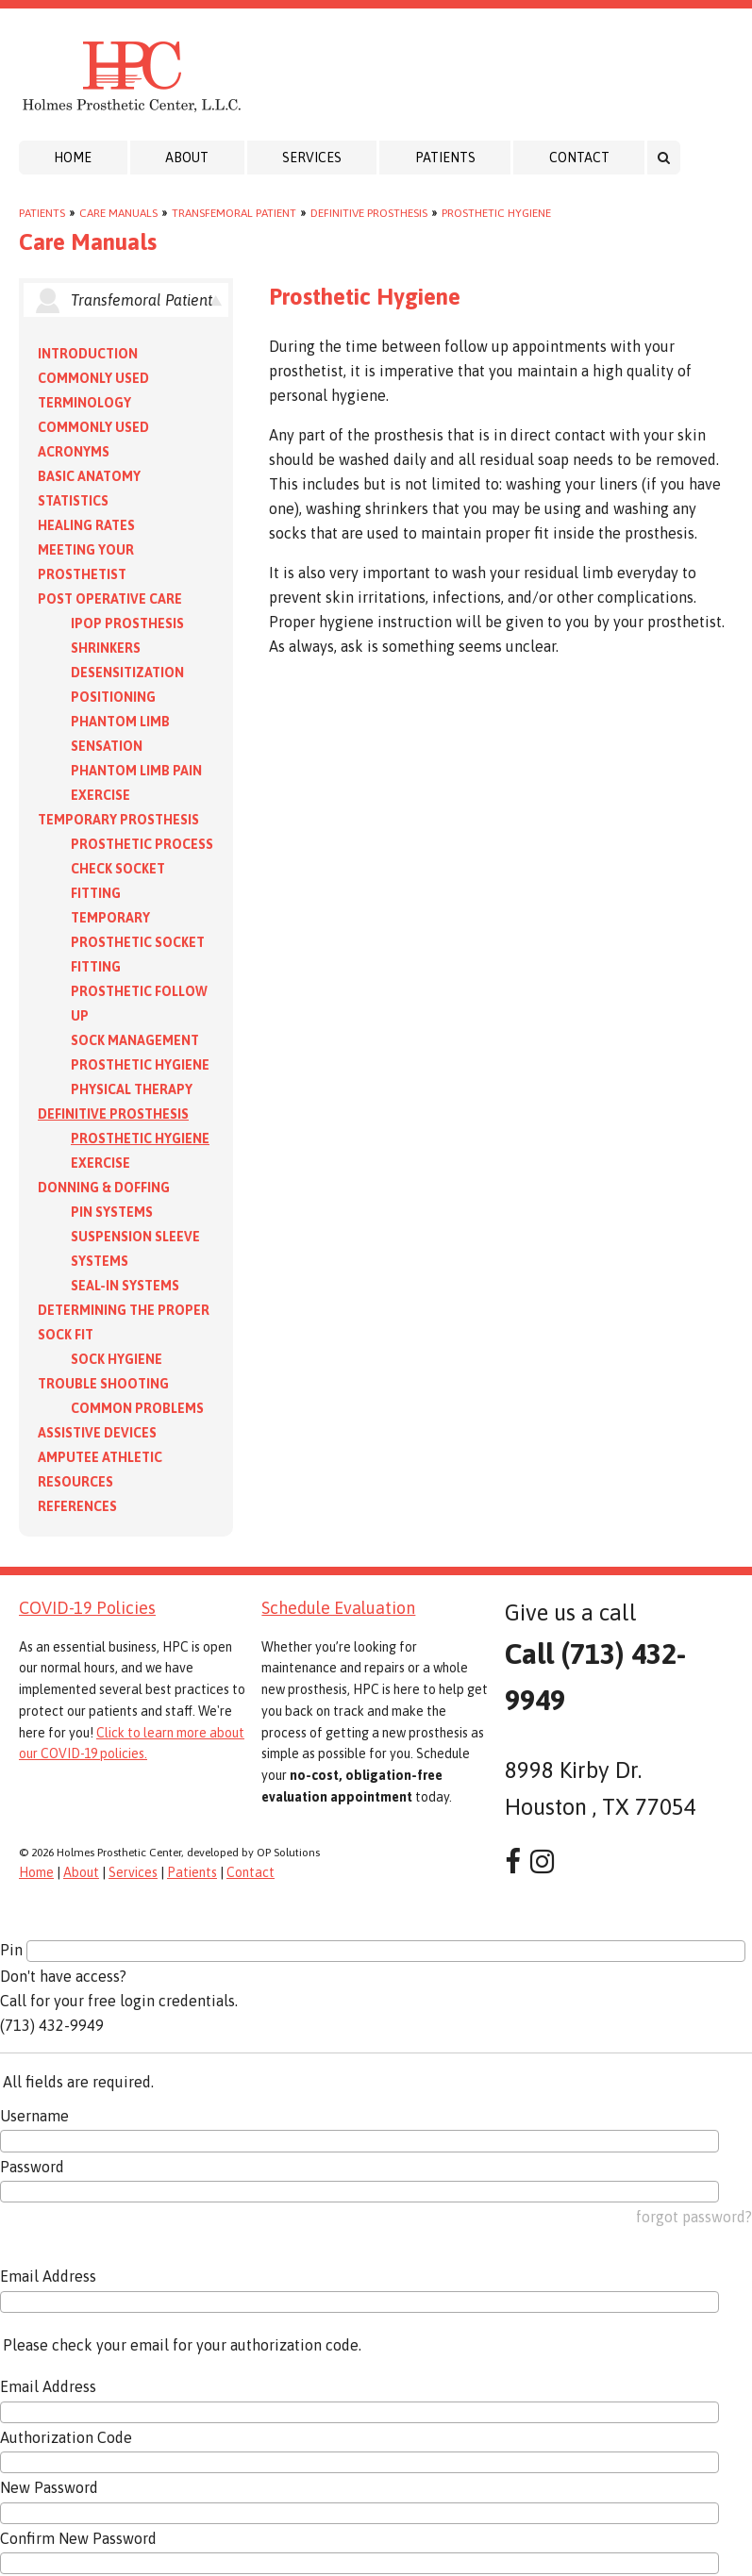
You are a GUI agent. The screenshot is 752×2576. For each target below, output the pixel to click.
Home (73, 157)
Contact (579, 157)
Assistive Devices (97, 1432)
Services (312, 157)
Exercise (100, 795)
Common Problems (137, 1408)
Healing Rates (86, 525)
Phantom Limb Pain (136, 770)
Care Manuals (118, 213)
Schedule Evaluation (338, 1608)
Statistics (73, 500)
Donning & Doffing (104, 1187)
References (77, 1506)
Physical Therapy (131, 1089)
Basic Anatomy (89, 476)
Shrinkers (106, 648)
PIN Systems (112, 1212)
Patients (445, 157)
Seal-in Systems (125, 1285)
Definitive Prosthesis (368, 213)
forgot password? (694, 2216)
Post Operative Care (110, 599)
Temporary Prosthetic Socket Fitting (138, 942)
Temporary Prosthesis (118, 819)
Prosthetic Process (142, 844)
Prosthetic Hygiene (496, 213)
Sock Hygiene (116, 1359)
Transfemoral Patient (234, 213)
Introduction (88, 353)
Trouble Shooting (103, 1383)
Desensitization (127, 672)
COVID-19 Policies (87, 1608)
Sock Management (135, 1040)
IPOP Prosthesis (127, 623)
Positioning (113, 697)
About (187, 157)
